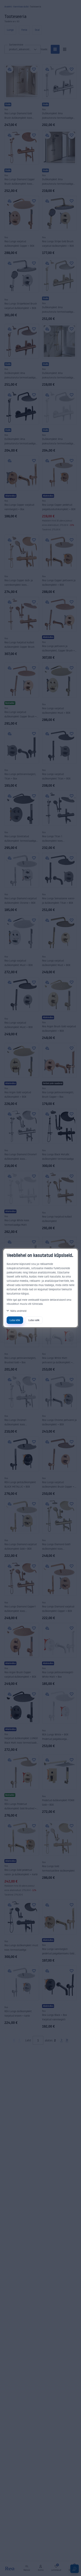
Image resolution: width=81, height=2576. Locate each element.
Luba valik (33, 1320)
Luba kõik (15, 1320)
